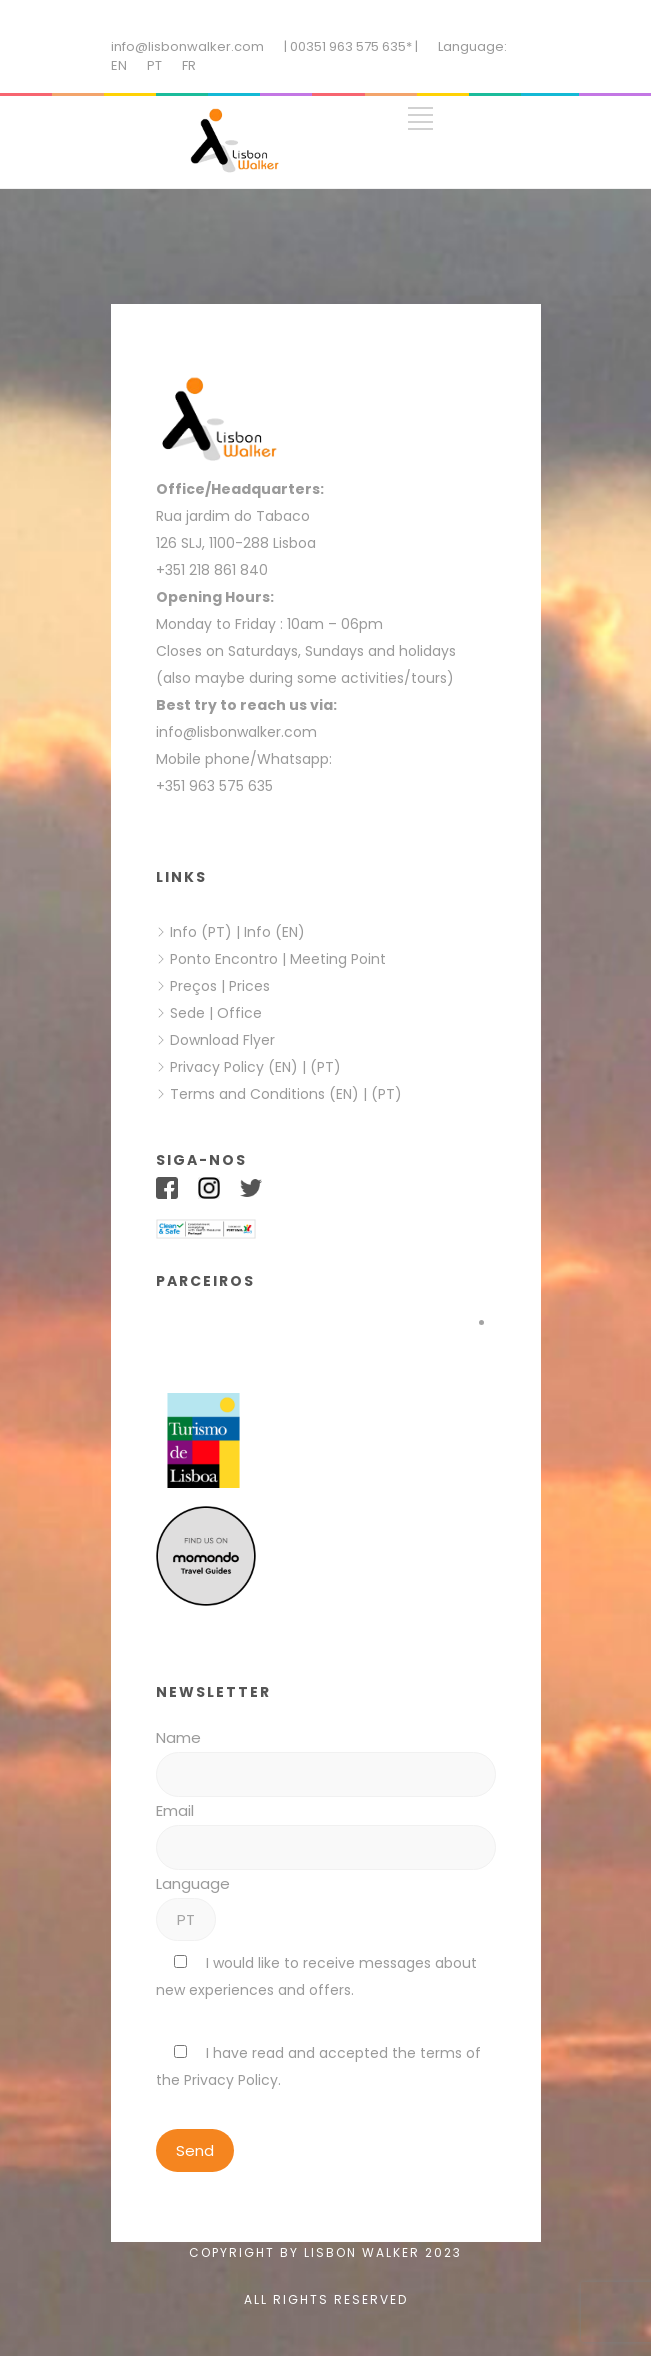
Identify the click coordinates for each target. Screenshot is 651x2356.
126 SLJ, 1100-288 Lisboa (236, 543)
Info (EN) (274, 932)
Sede (187, 1013)
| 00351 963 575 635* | (351, 46)
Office (239, 1013)
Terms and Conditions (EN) (266, 1094)
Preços (193, 986)
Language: (472, 46)
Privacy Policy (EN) (234, 1067)
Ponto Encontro (224, 959)
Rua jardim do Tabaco (233, 516)
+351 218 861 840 (212, 570)
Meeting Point (336, 959)
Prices (249, 986)
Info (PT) (201, 932)
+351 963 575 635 (218, 786)
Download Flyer (222, 1040)
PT (154, 65)
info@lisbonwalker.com (187, 46)
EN (119, 65)
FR (189, 65)
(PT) (325, 1067)
